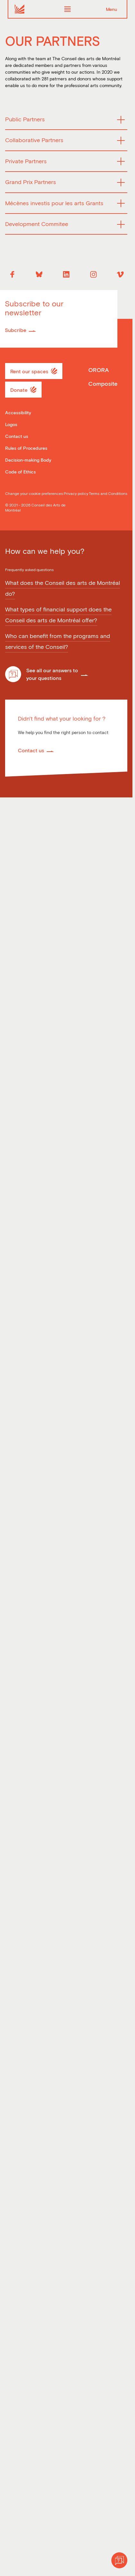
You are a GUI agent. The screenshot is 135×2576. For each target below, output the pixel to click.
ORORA (98, 369)
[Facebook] (12, 274)
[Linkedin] (66, 274)
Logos (11, 424)
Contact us (16, 436)
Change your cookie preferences (34, 493)
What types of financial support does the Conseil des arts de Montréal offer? (58, 615)
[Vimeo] (120, 274)
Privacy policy (76, 493)
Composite (102, 383)
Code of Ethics (20, 471)
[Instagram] (93, 274)
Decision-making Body (28, 460)
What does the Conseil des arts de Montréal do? (62, 588)
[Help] (119, 2560)
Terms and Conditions (108, 493)
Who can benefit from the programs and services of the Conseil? (57, 641)
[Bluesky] (39, 274)
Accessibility (18, 412)
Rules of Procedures (26, 448)
